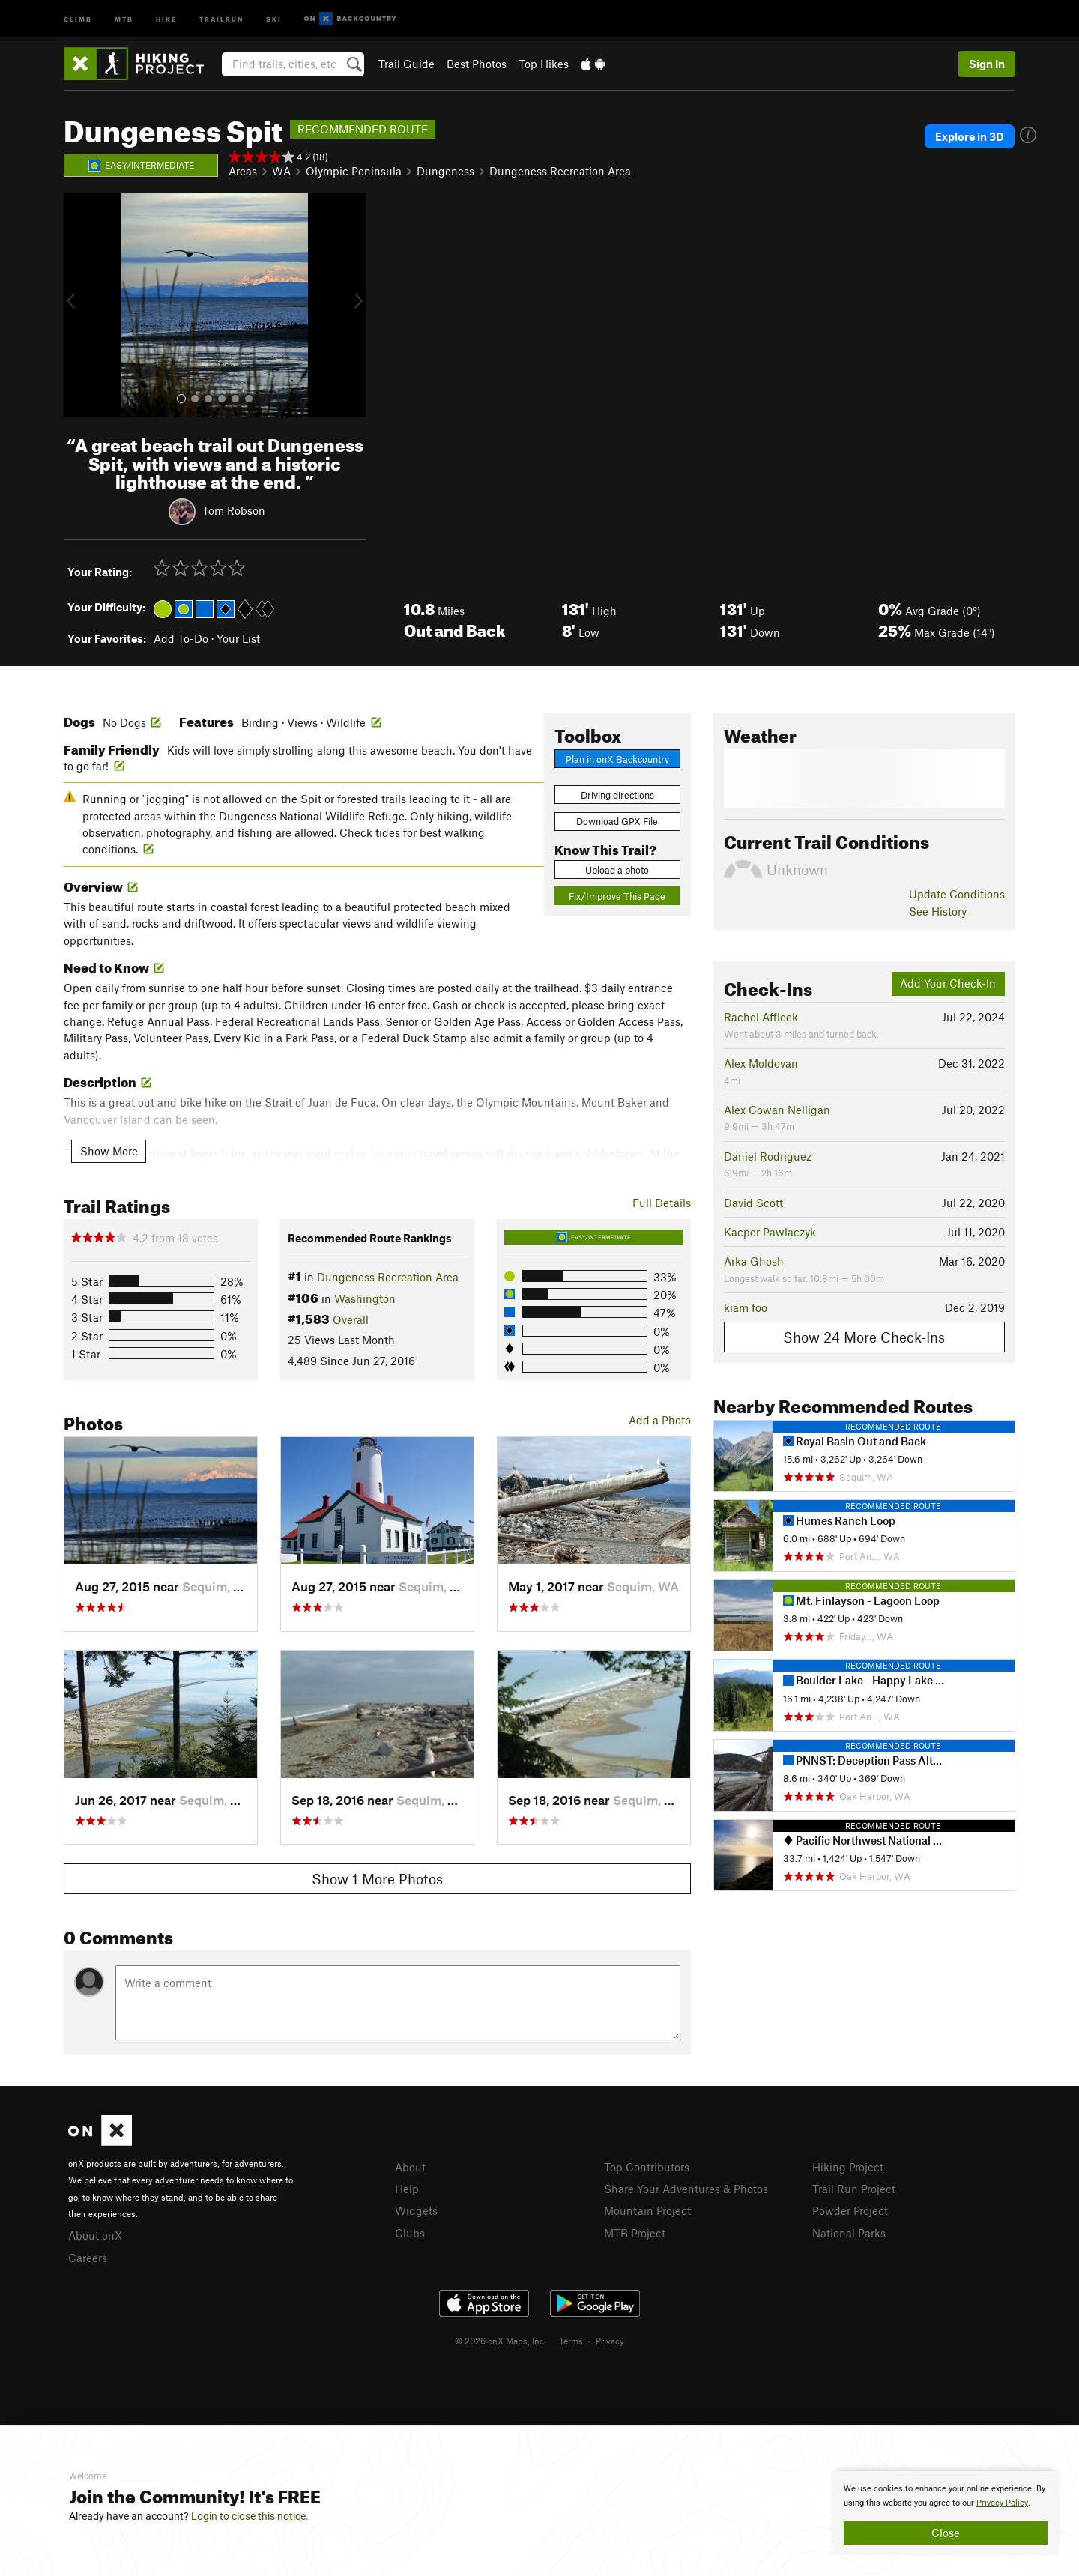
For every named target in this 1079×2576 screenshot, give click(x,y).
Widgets (416, 2210)
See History (938, 911)
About (410, 2167)
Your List (238, 638)
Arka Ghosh (754, 1261)
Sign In (987, 63)
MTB (124, 18)
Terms (571, 2340)
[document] (946, 2513)
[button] (79, 305)
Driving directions (617, 795)
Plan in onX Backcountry (617, 759)
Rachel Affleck (761, 1017)
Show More (109, 1151)
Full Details (661, 1202)
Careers (87, 2257)
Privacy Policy (1002, 2503)
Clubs (410, 2233)
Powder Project (850, 2210)
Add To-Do (181, 638)
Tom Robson (233, 510)
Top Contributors (646, 2167)
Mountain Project (647, 2210)
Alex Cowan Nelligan (777, 1109)
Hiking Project (847, 2167)
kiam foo (745, 1307)
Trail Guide (406, 63)
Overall (351, 1319)
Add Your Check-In (948, 983)
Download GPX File (617, 821)
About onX (95, 2235)
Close (945, 2532)
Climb (78, 18)
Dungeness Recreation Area (560, 171)
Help (407, 2188)
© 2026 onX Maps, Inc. (500, 2340)
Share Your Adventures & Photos (686, 2188)
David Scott (753, 1202)
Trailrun (221, 18)
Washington (365, 1298)
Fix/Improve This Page (617, 896)
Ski (274, 18)
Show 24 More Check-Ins (864, 1337)
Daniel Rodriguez (767, 1156)
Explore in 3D (969, 136)
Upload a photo (617, 870)
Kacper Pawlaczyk (770, 1232)
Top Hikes (544, 63)
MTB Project (634, 2233)
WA (281, 171)
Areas (243, 171)
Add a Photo (660, 1420)
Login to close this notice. (250, 2516)
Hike (166, 18)
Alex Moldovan (761, 1063)
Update (957, 894)
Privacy (610, 2340)
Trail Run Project (853, 2188)
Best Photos (477, 63)
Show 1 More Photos (377, 1878)
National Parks (849, 2233)
